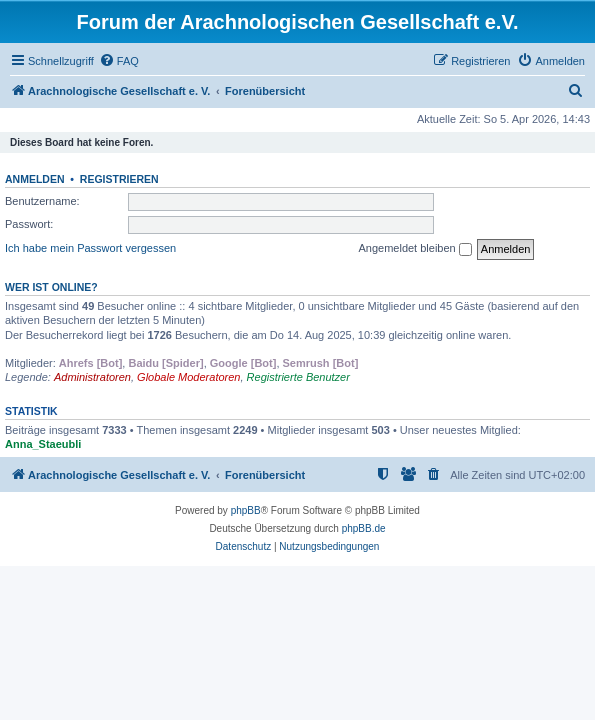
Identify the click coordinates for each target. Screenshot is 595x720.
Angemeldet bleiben (414, 249)
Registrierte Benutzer (298, 377)
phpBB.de (364, 528)
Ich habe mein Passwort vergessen (90, 248)
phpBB (246, 510)
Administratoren (92, 377)
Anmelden (35, 179)
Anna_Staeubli (43, 444)
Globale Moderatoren (188, 377)
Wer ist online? (51, 287)
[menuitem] (119, 61)
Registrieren (119, 179)
